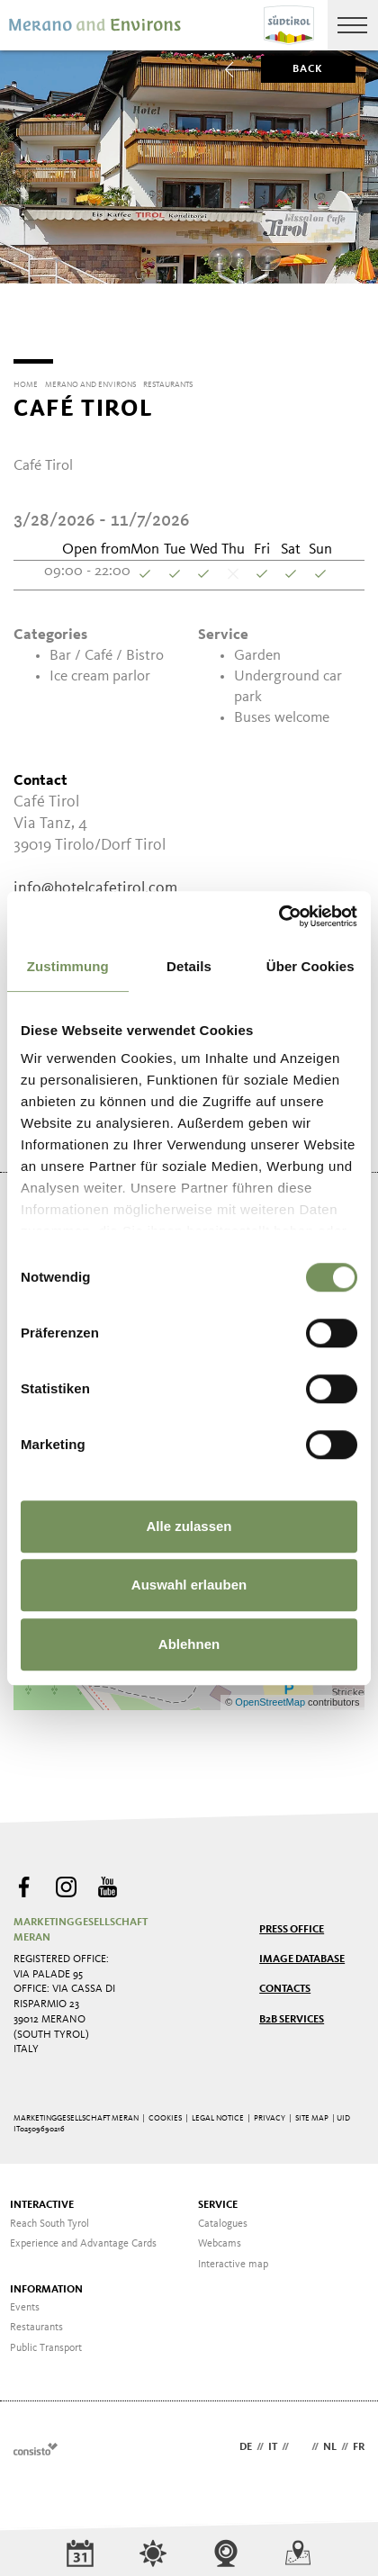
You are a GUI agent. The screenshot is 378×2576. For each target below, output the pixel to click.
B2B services (291, 2013)
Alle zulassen (188, 1526)
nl (330, 2441)
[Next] (353, 318)
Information (46, 2283)
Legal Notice (218, 2112)
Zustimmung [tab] (68, 966)
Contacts (284, 1982)
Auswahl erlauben (189, 1584)
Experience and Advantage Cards (83, 2237)
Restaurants (36, 2321)
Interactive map (233, 2258)
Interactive (42, 2198)
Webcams (219, 2237)
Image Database (302, 1953)
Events (25, 2301)
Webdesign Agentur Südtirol (36, 2442)
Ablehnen (189, 1644)
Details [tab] (189, 966)
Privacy (269, 2112)
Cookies (165, 2112)
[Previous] (24, 318)
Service (218, 2198)
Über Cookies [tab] (310, 966)
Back (292, 69)
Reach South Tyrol (49, 2217)
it (272, 2441)
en (300, 2441)
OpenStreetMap (271, 1695)
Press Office (291, 1923)
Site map (311, 2112)
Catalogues (223, 2217)
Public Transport (46, 2342)
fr (358, 2441)
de (245, 2441)
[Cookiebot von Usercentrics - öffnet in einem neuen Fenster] (278, 916)
